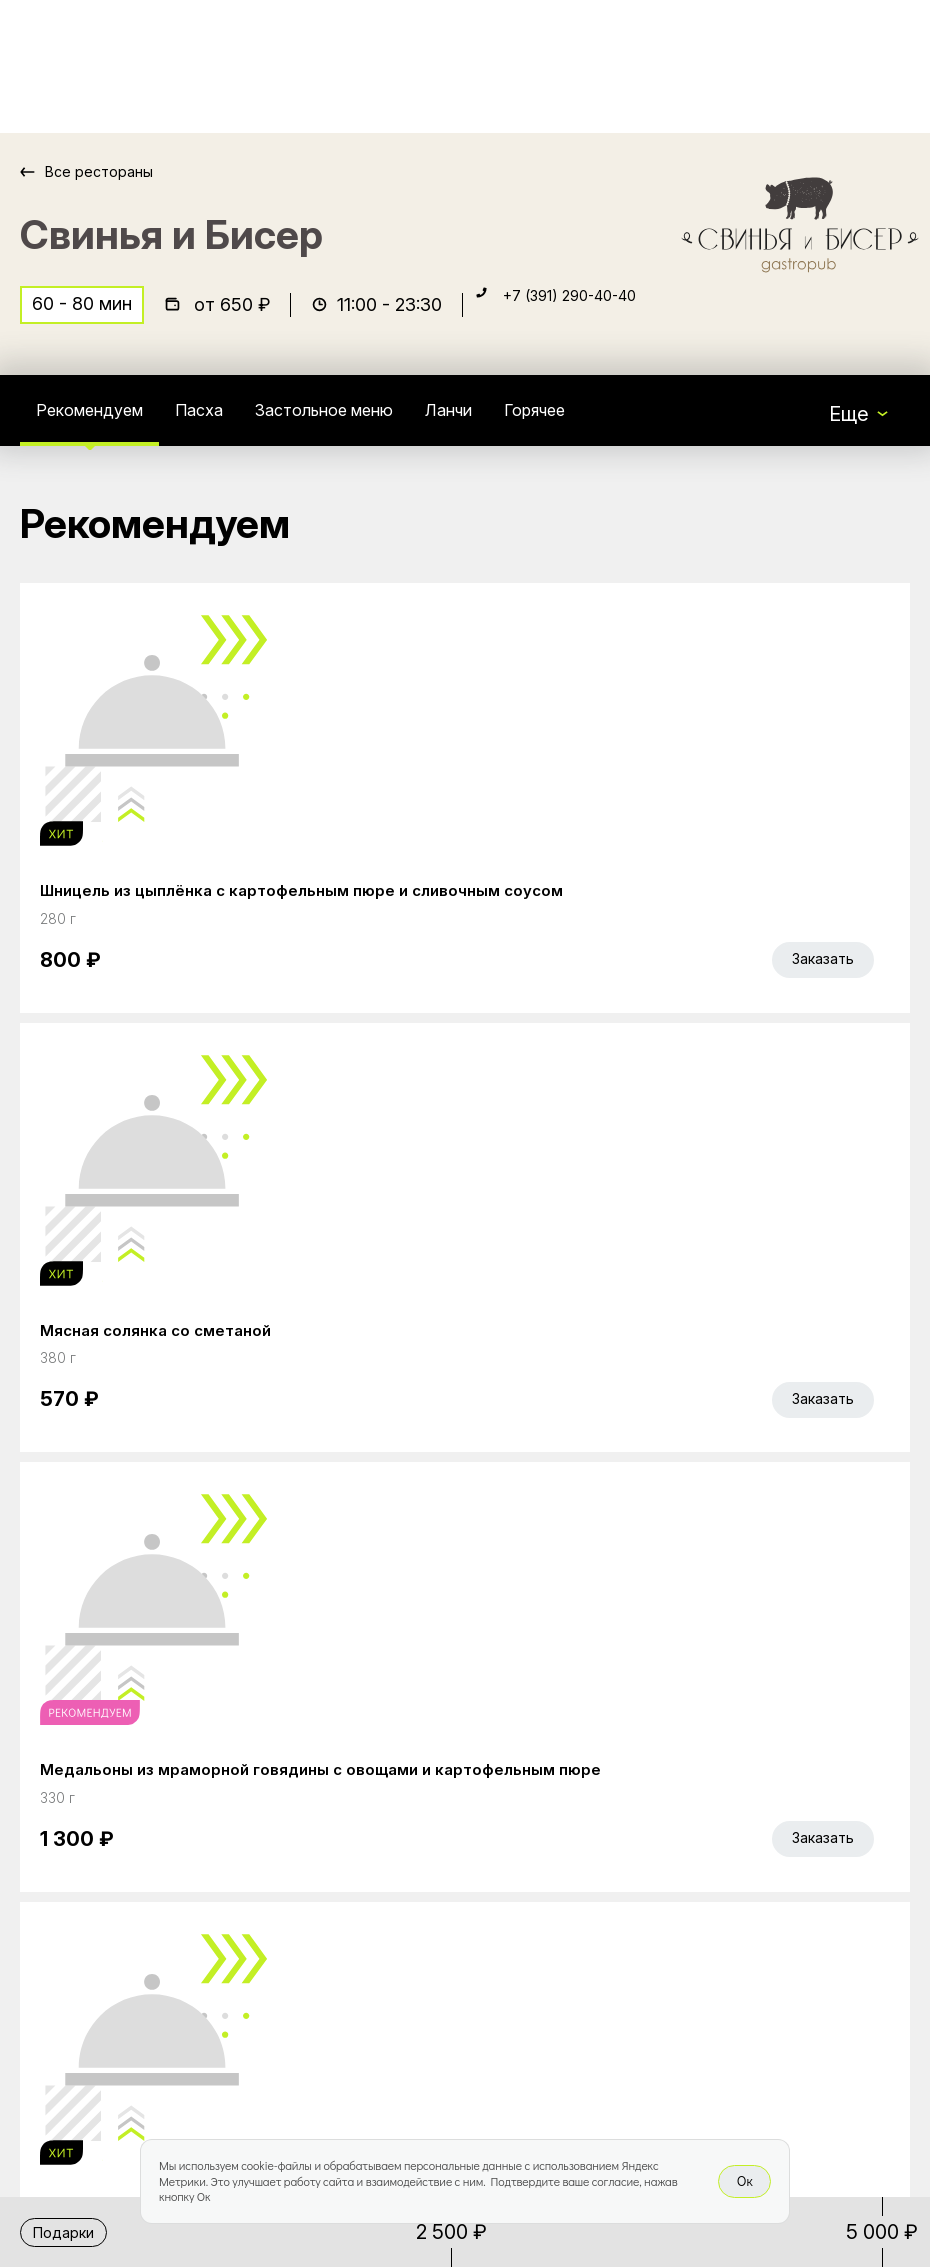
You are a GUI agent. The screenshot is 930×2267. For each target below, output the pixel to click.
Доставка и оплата (421, 1983)
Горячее (628, 424)
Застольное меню (379, 424)
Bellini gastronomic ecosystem (701, 1845)
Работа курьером (413, 1941)
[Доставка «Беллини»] (88, 66)
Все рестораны (110, 171)
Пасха (231, 424)
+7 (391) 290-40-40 (592, 316)
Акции (359, 1857)
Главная (369, 1815)
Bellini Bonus (387, 1899)
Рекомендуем (103, 424)
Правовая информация (440, 2025)
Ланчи (527, 424)
